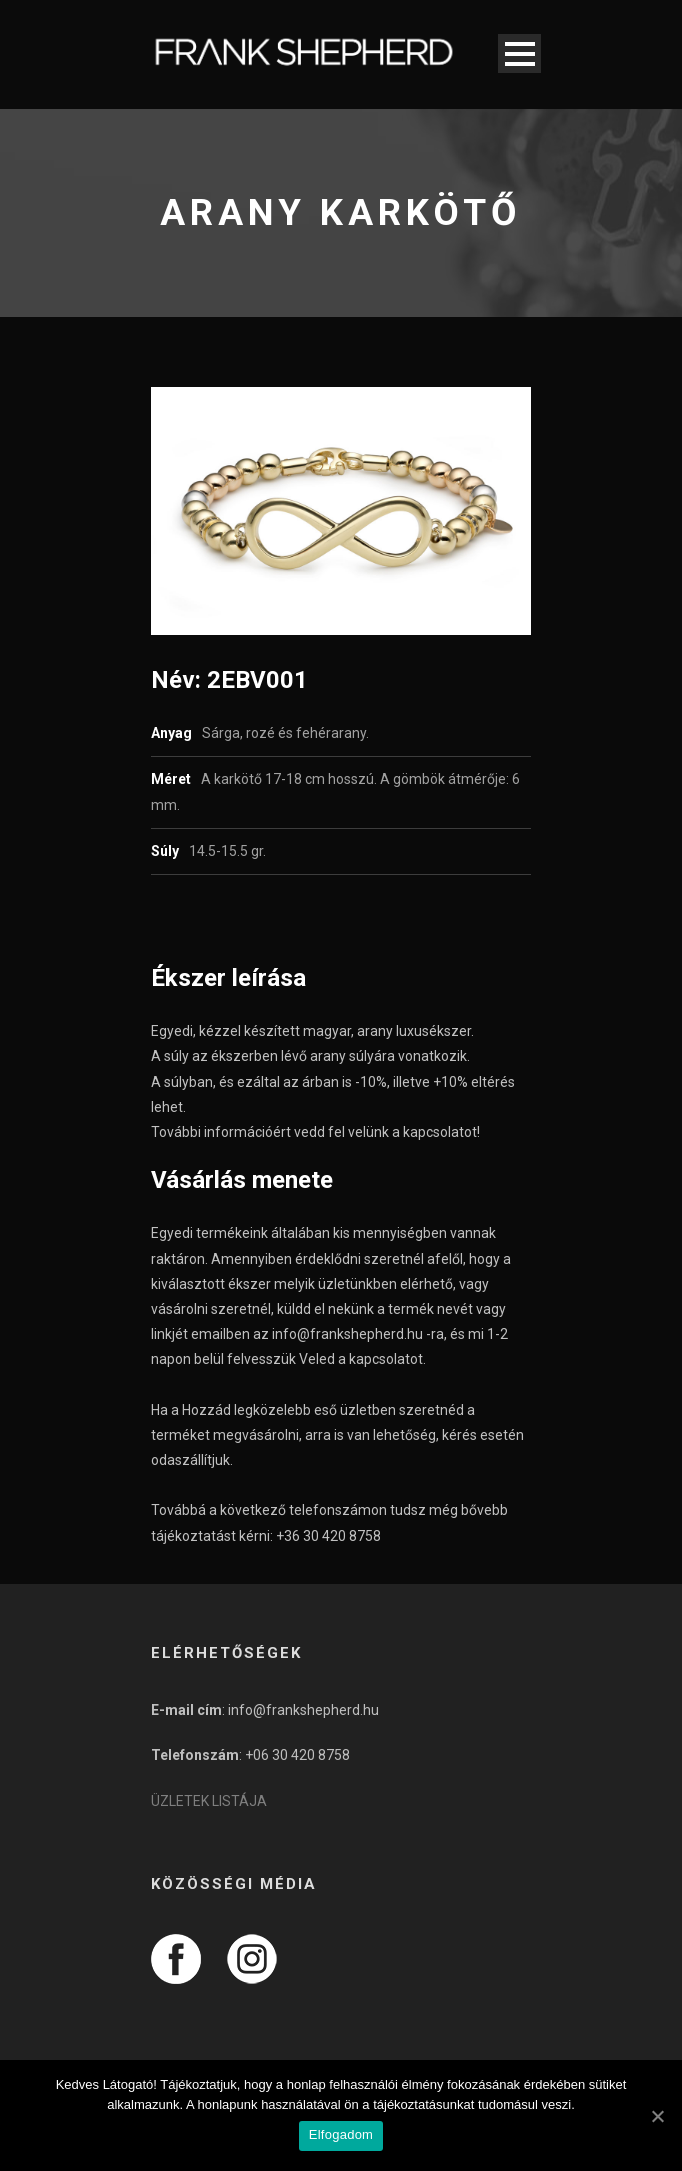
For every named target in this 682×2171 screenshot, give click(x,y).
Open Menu (519, 53)
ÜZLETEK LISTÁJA (209, 1801)
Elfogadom (341, 2134)
